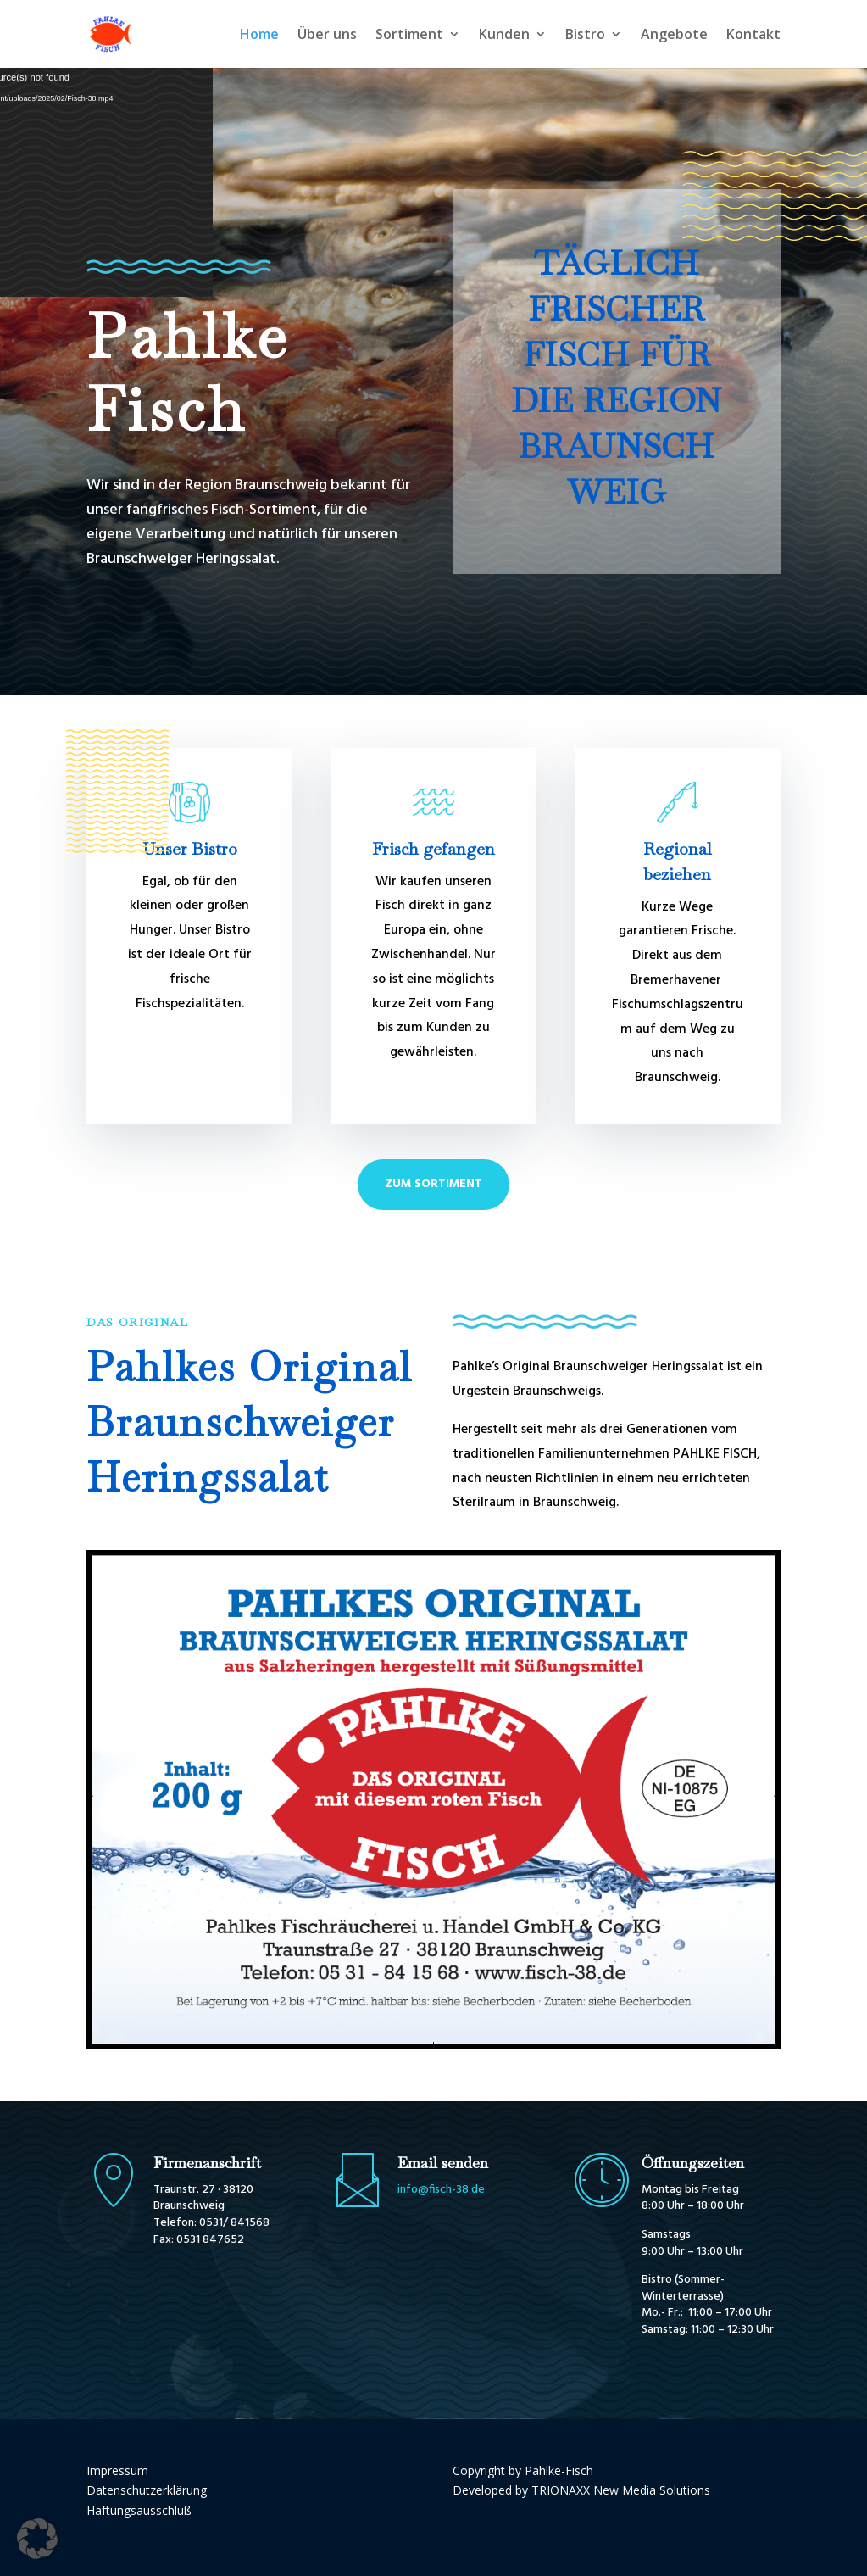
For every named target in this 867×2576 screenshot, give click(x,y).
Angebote (674, 35)
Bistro (585, 35)
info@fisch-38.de (441, 2190)
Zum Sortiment (433, 1184)
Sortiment (409, 35)
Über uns (327, 35)
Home (259, 35)
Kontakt (753, 35)
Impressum (117, 2470)
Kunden (504, 35)
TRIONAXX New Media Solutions (620, 2490)
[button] (37, 2538)
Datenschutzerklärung (146, 2490)
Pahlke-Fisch (559, 2470)
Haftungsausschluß (139, 2510)
